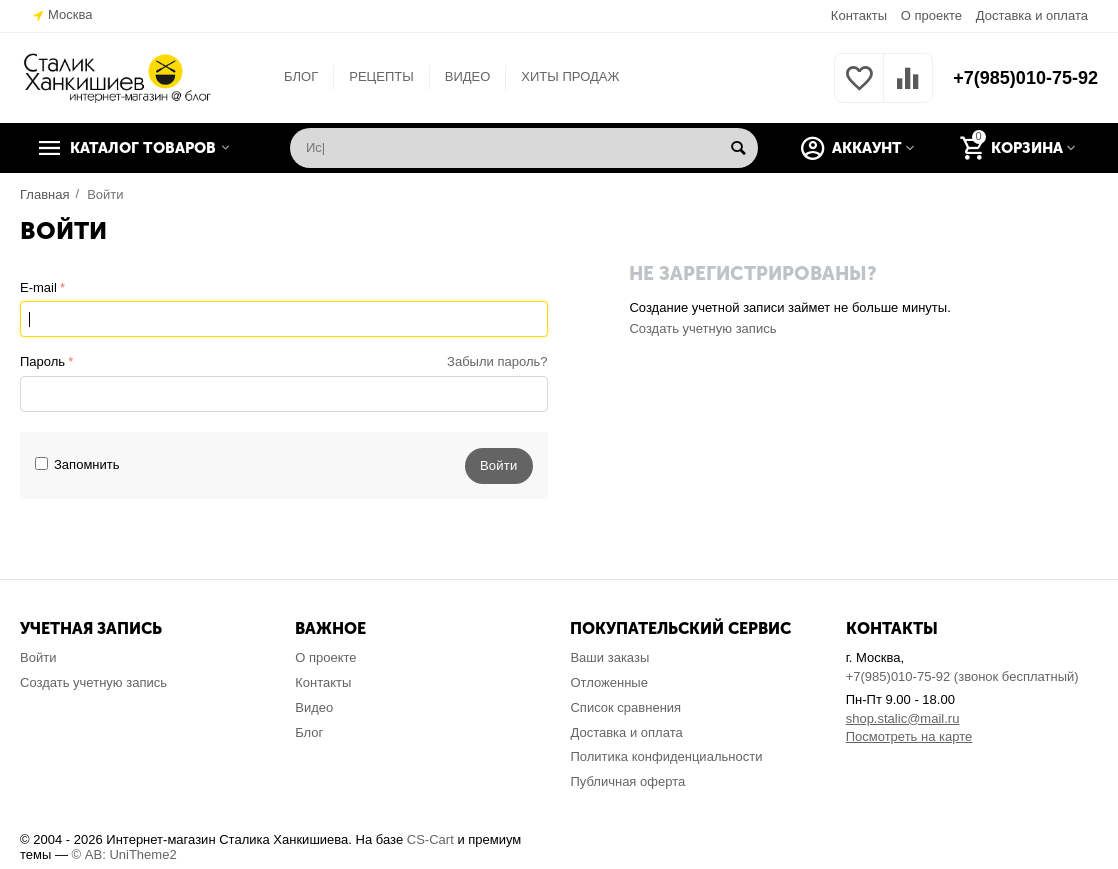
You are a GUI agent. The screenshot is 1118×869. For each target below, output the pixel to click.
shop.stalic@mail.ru (903, 718)
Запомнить (77, 464)
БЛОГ (301, 76)
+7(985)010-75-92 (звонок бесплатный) (962, 676)
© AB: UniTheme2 (124, 854)
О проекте (931, 15)
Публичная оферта (627, 781)
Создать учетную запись (702, 328)
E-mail (38, 287)
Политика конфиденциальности (666, 756)
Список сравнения (625, 707)
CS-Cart (430, 839)
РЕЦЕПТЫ (381, 76)
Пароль (42, 361)
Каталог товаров (143, 148)
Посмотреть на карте (909, 736)
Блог (309, 732)
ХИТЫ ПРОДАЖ (570, 76)
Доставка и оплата (1032, 15)
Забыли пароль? (497, 361)
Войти (38, 657)
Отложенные (609, 682)
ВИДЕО (468, 76)
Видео (314, 707)
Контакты (859, 15)
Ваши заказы (609, 657)
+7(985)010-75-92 (1025, 78)
